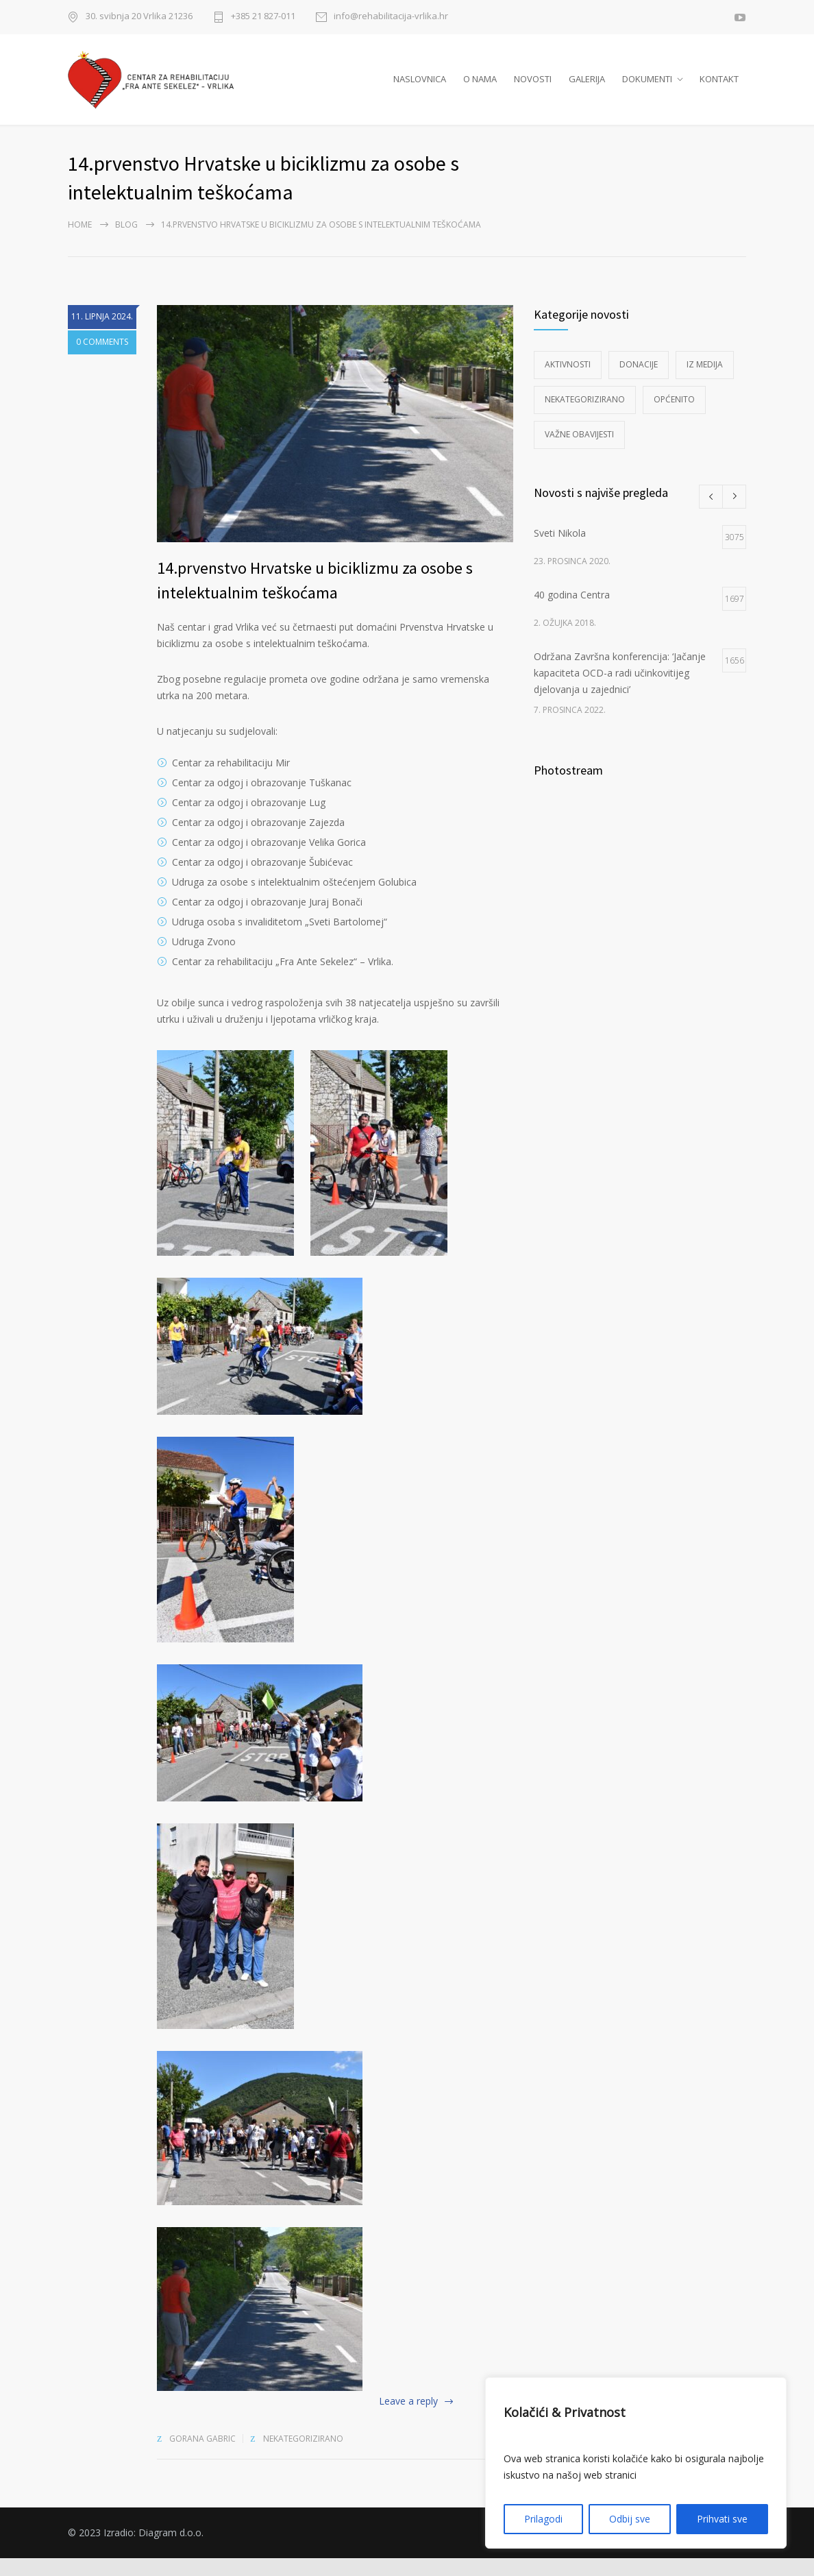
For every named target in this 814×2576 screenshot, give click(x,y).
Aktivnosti (568, 381)
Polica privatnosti (594, 2550)
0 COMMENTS (102, 359)
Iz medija (705, 381)
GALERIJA (587, 88)
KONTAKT (719, 88)
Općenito (674, 416)
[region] (636, 2463)
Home (80, 241)
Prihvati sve (722, 2518)
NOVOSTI (533, 88)
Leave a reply (408, 2418)
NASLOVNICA (419, 88)
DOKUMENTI (647, 88)
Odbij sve (629, 2518)
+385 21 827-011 (263, 17)
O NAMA (480, 88)
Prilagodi (543, 2518)
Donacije (638, 381)
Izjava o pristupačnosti (696, 2550)
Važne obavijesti (579, 451)
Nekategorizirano (303, 2456)
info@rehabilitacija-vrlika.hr (391, 17)
